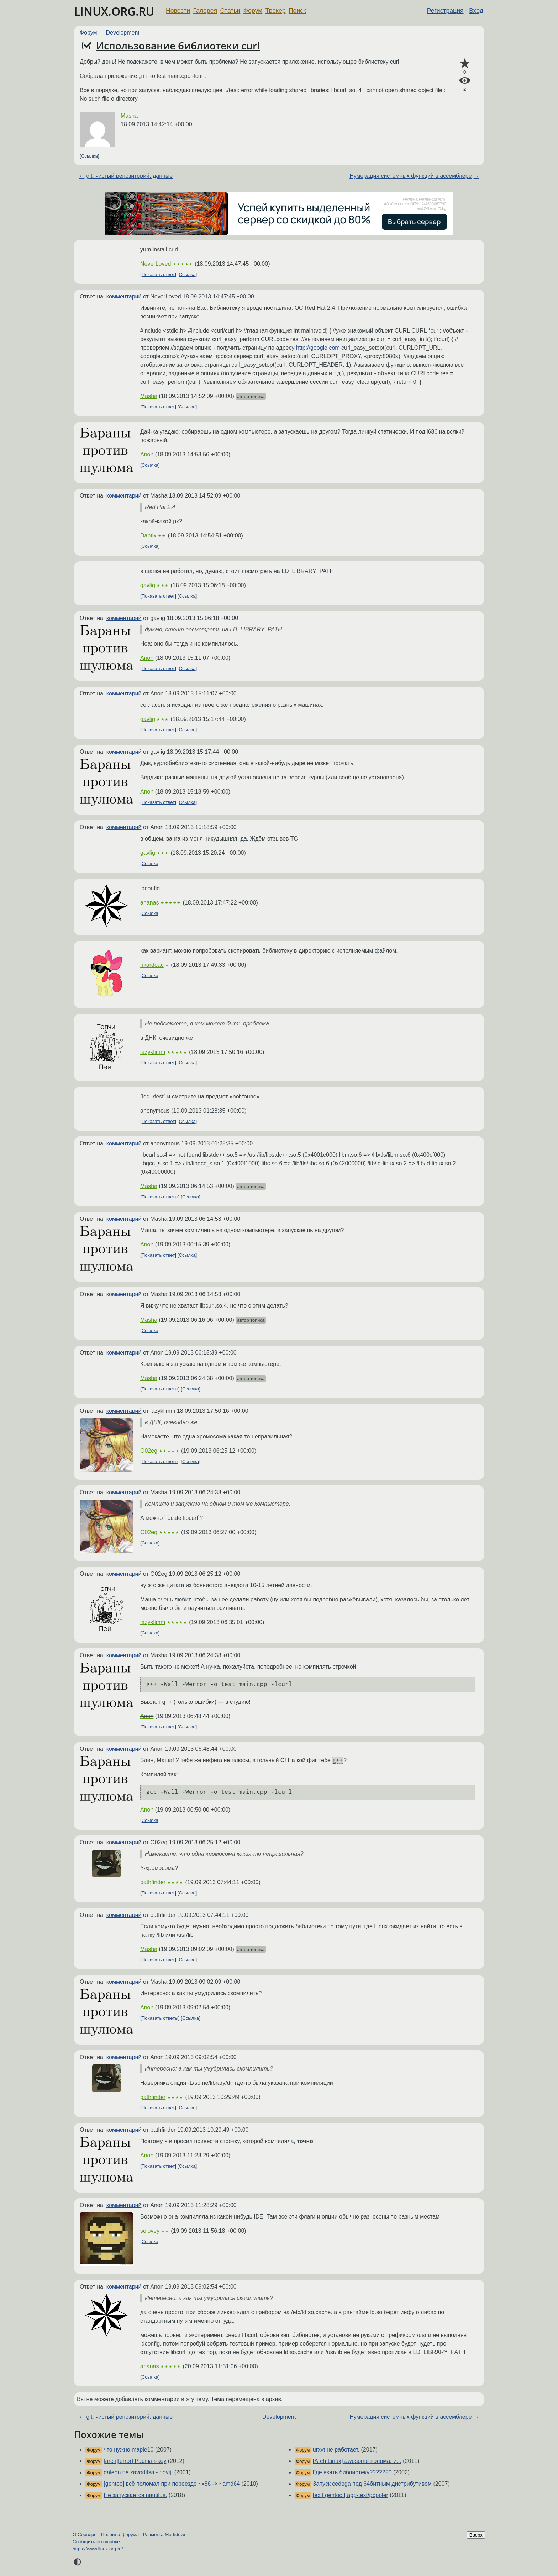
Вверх (476, 2535)
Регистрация (445, 10)
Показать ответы (160, 1196)
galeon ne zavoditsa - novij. (138, 2472)
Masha (129, 116)
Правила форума (120, 2534)
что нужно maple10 (128, 2450)
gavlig (147, 585)
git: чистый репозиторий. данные (129, 176)
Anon (146, 454)
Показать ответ (158, 274)
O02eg (148, 1451)
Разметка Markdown (165, 2534)
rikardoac (152, 965)
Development (123, 33)
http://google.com (318, 348)
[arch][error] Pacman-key (135, 2461)
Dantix (148, 535)
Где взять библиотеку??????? (352, 2472)
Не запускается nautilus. (135, 2495)
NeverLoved (155, 264)
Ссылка (89, 156)
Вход (476, 10)
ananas (149, 903)
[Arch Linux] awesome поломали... (357, 2461)
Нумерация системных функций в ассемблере (410, 176)
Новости (178, 10)
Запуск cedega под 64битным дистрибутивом (372, 2484)
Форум (252, 10)
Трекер (275, 10)
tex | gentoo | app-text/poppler (350, 2495)
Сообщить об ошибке (96, 2541)
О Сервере (85, 2534)
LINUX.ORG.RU (114, 11)
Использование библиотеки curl (178, 45)
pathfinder (152, 1882)
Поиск (297, 10)
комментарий (124, 296)
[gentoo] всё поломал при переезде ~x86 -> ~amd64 (172, 2484)
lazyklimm (152, 1052)
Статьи (230, 10)
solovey (149, 2231)
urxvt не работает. (336, 2450)
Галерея (205, 10)
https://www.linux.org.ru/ (98, 2548)
